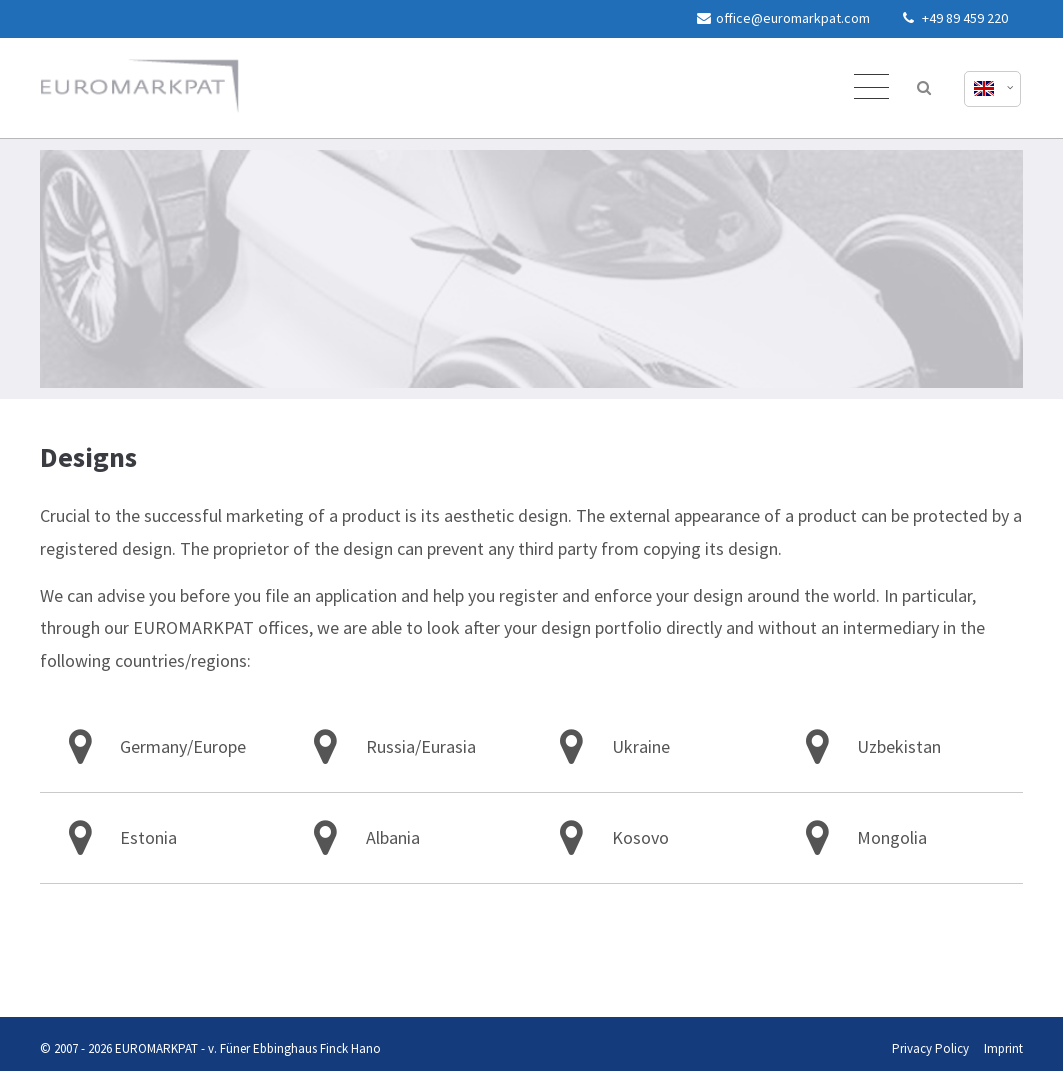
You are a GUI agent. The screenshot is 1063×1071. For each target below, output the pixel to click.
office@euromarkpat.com (783, 18)
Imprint (80, 977)
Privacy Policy (37, 977)
